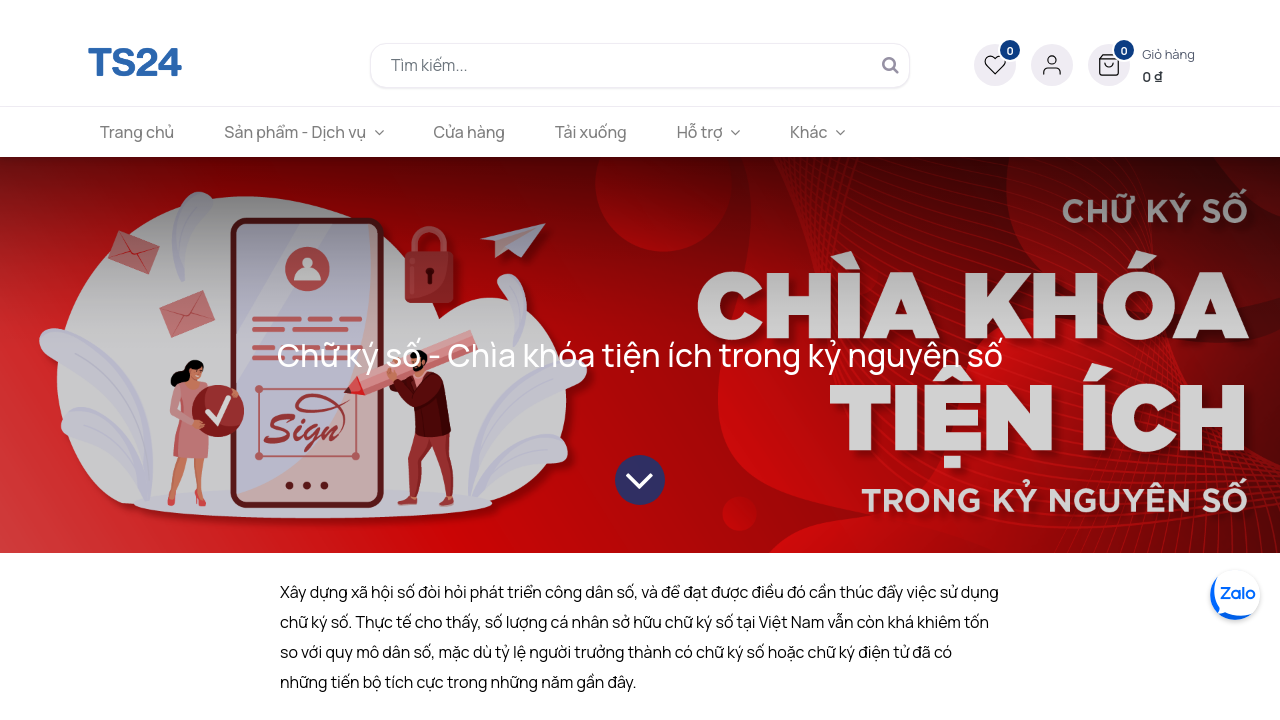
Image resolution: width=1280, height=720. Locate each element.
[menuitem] (137, 132)
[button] (1141, 65)
